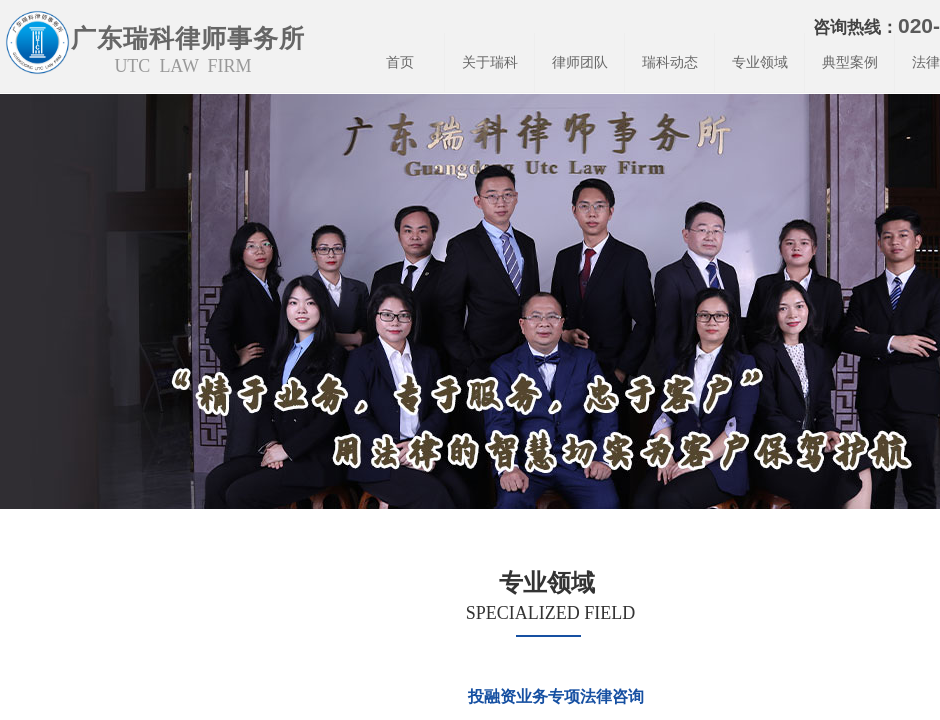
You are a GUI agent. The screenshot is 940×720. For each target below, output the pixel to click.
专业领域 (760, 62)
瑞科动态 (670, 62)
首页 (400, 62)
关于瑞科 (490, 62)
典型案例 (850, 62)
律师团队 (580, 62)
